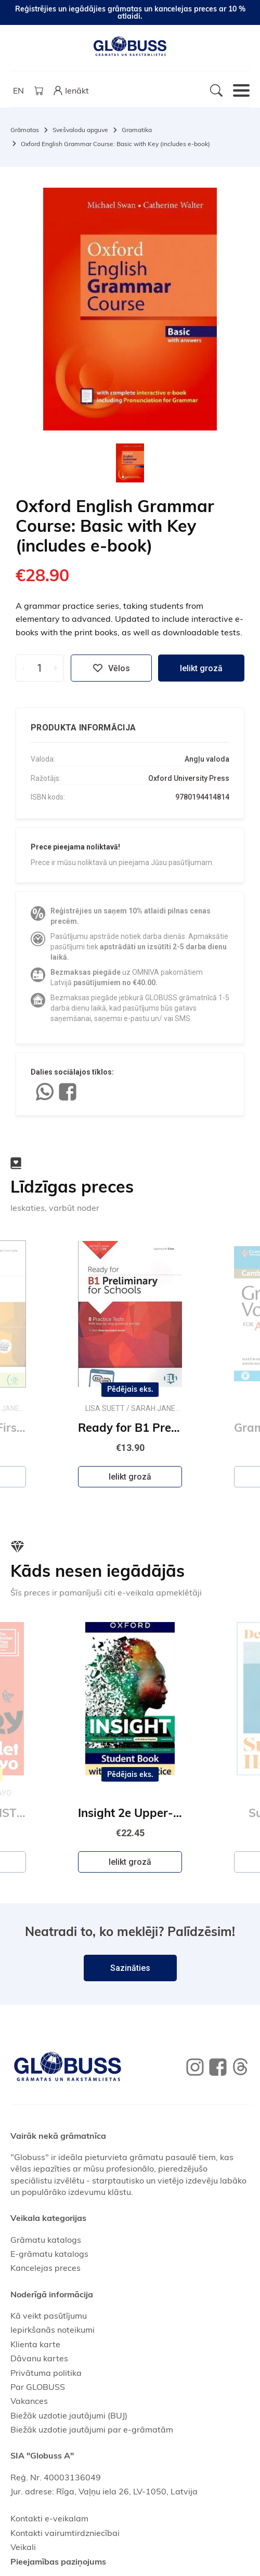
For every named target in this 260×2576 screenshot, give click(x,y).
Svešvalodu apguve (80, 130)
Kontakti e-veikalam (49, 2518)
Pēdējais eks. (130, 1389)
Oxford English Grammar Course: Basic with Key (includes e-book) (115, 144)
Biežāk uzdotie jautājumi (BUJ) (68, 2415)
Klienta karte (35, 2344)
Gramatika (137, 130)
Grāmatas (24, 130)
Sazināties (130, 1968)
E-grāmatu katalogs (49, 2253)
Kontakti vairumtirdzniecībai (65, 2533)
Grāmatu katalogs (45, 2239)
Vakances (29, 2401)
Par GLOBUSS (37, 2387)
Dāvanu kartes (39, 2358)
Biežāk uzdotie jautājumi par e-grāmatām (91, 2429)
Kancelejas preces (45, 2268)
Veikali (23, 2547)
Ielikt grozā (201, 668)
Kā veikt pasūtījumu (48, 2315)
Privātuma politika (46, 2373)
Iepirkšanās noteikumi (52, 2329)
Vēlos (111, 668)
